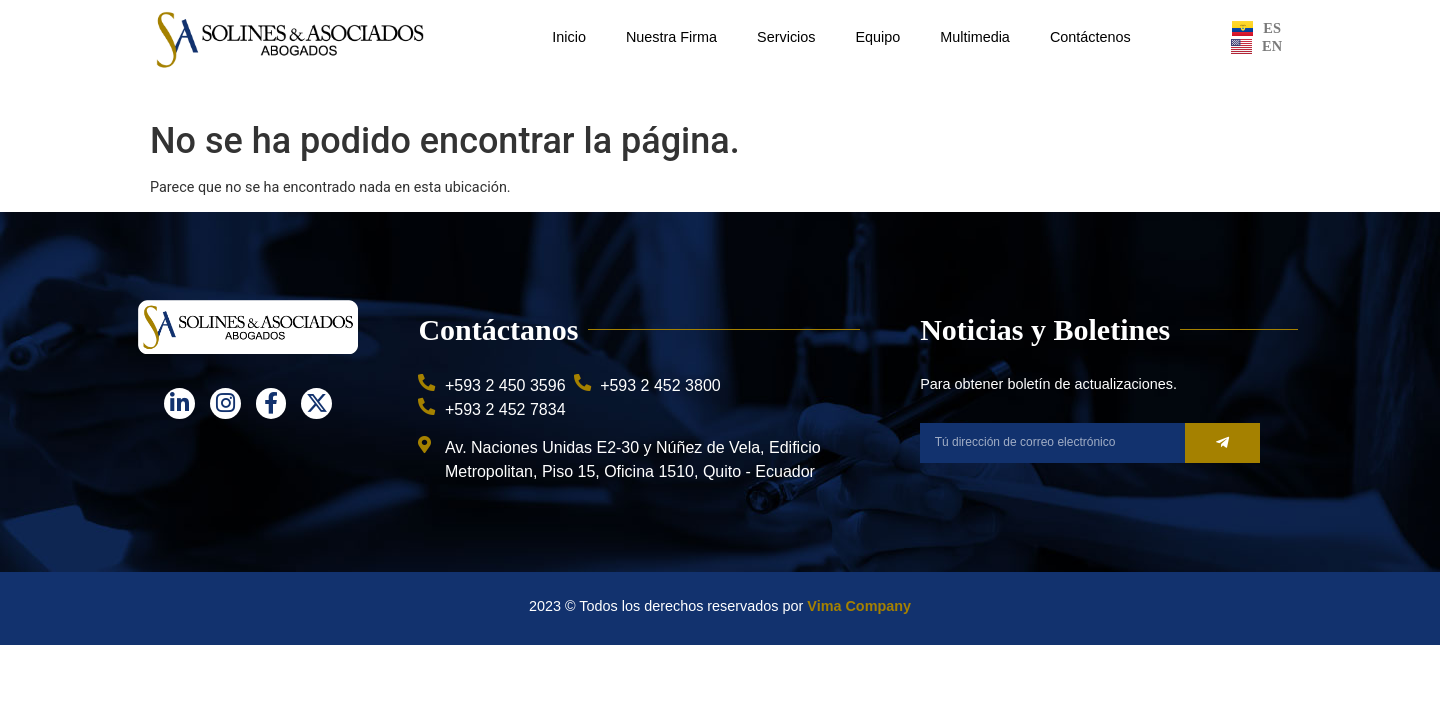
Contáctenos (1090, 37)
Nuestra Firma (671, 37)
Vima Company (859, 606)
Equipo (877, 37)
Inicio (569, 37)
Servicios (786, 37)
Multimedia (975, 37)
